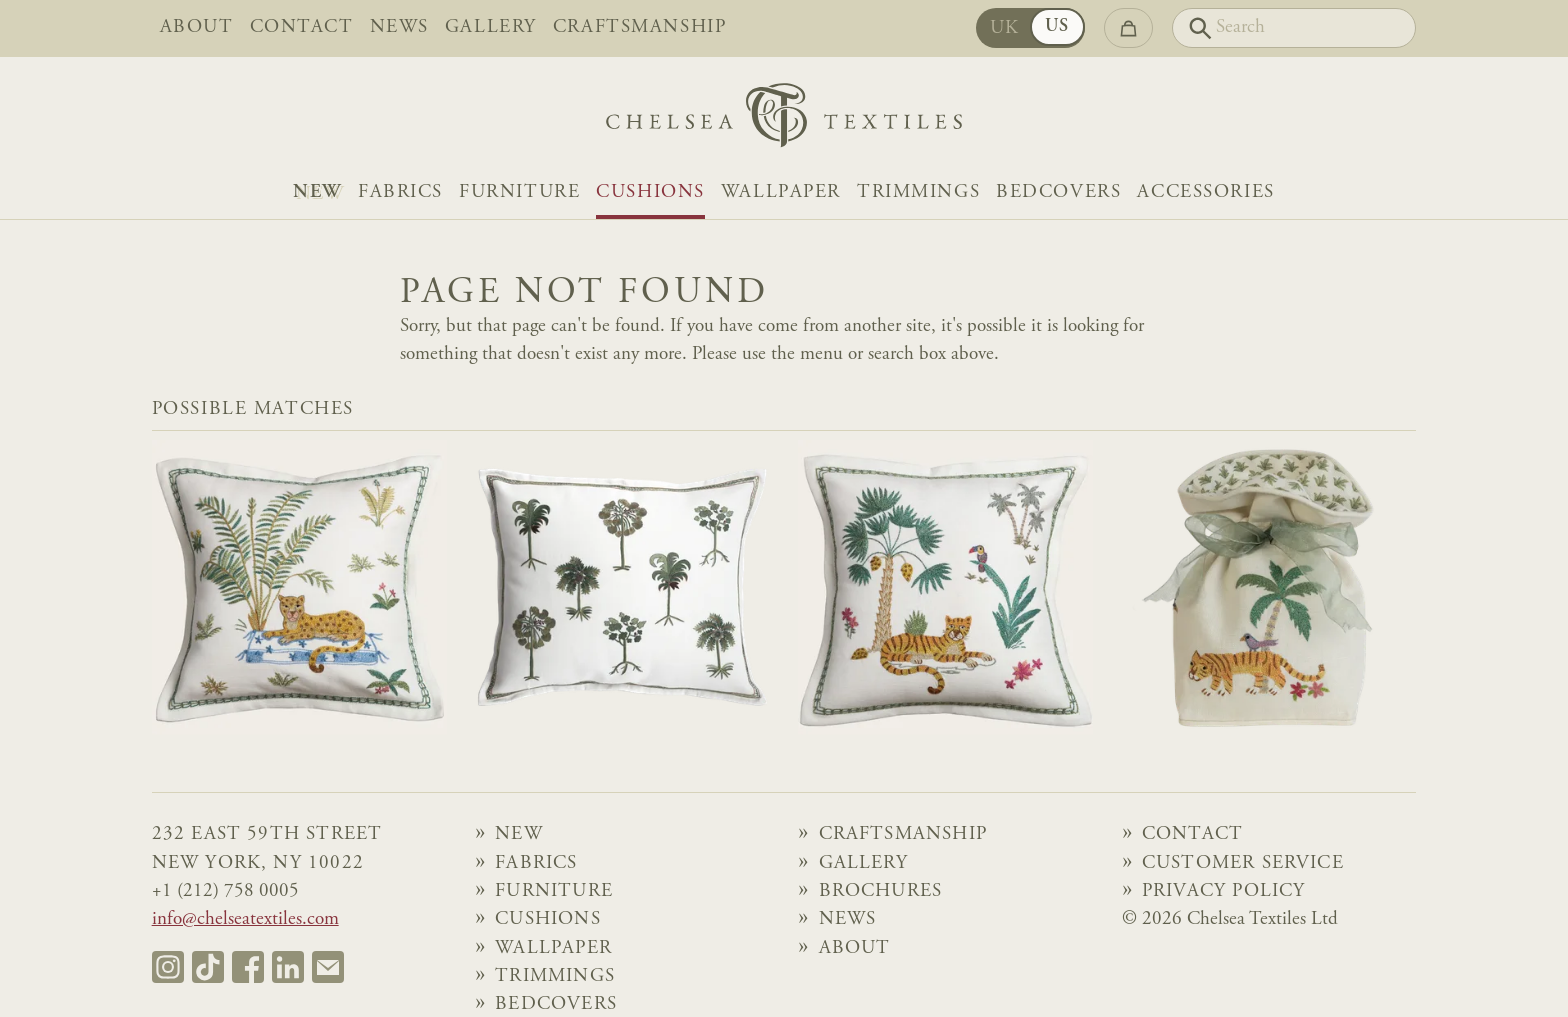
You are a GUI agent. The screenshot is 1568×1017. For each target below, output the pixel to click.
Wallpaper (781, 192)
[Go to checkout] (1128, 28)
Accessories (1205, 192)
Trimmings (918, 192)
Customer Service (1243, 863)
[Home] (784, 120)
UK (1005, 28)
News (399, 27)
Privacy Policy (1224, 891)
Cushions (650, 192)
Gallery (491, 27)
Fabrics (400, 192)
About (197, 27)
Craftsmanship (639, 27)
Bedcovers (1058, 192)
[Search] (1294, 28)
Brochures (881, 891)
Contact (302, 27)
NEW (317, 192)
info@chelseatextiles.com (245, 919)
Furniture (519, 192)
